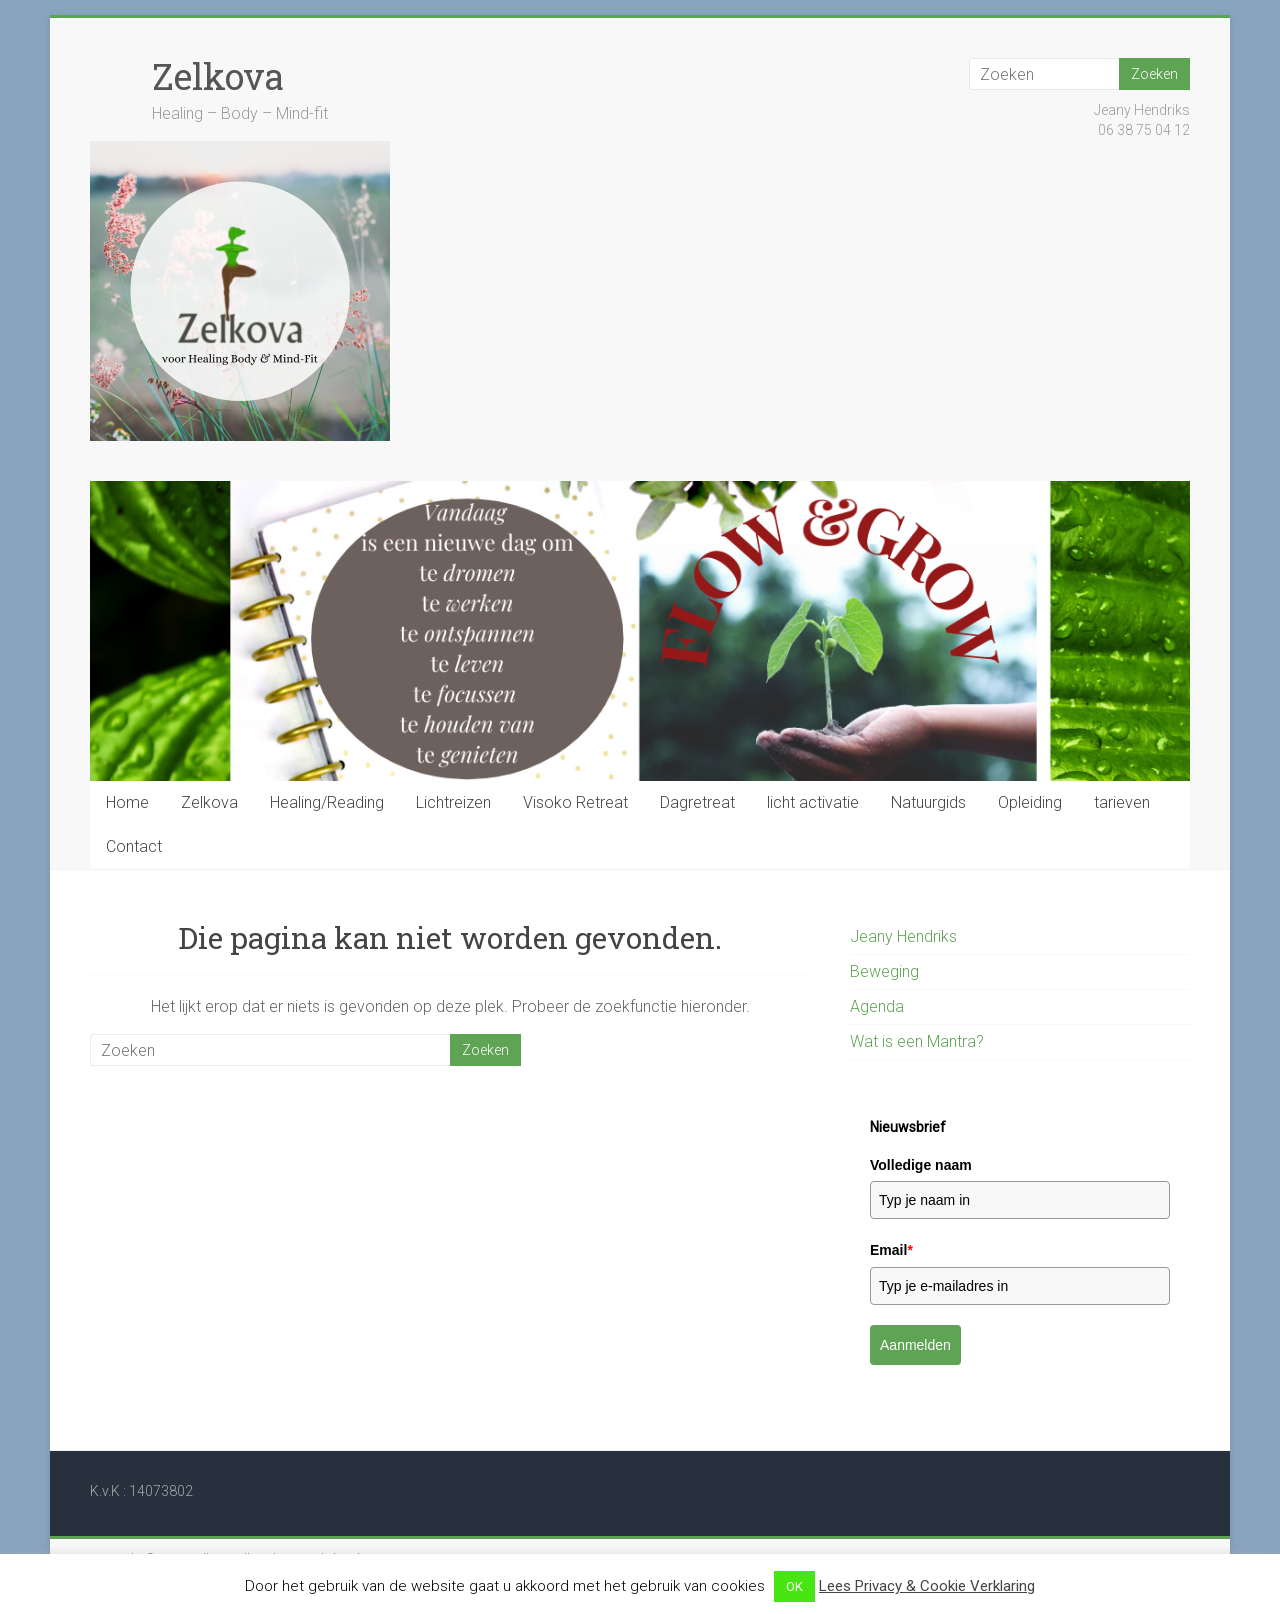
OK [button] (794, 1586)
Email (891, 1250)
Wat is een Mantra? (917, 1041)
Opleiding (1030, 802)
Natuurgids (928, 802)
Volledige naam (921, 1165)
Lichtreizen (453, 802)
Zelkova (218, 76)
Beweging (884, 971)
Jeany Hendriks (903, 936)
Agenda (877, 1006)
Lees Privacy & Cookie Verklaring (927, 1586)
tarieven (1122, 802)
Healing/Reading (327, 802)
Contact (134, 846)
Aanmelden (915, 1345)
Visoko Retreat (575, 802)
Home (127, 802)
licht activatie (813, 802)
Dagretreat (697, 802)
